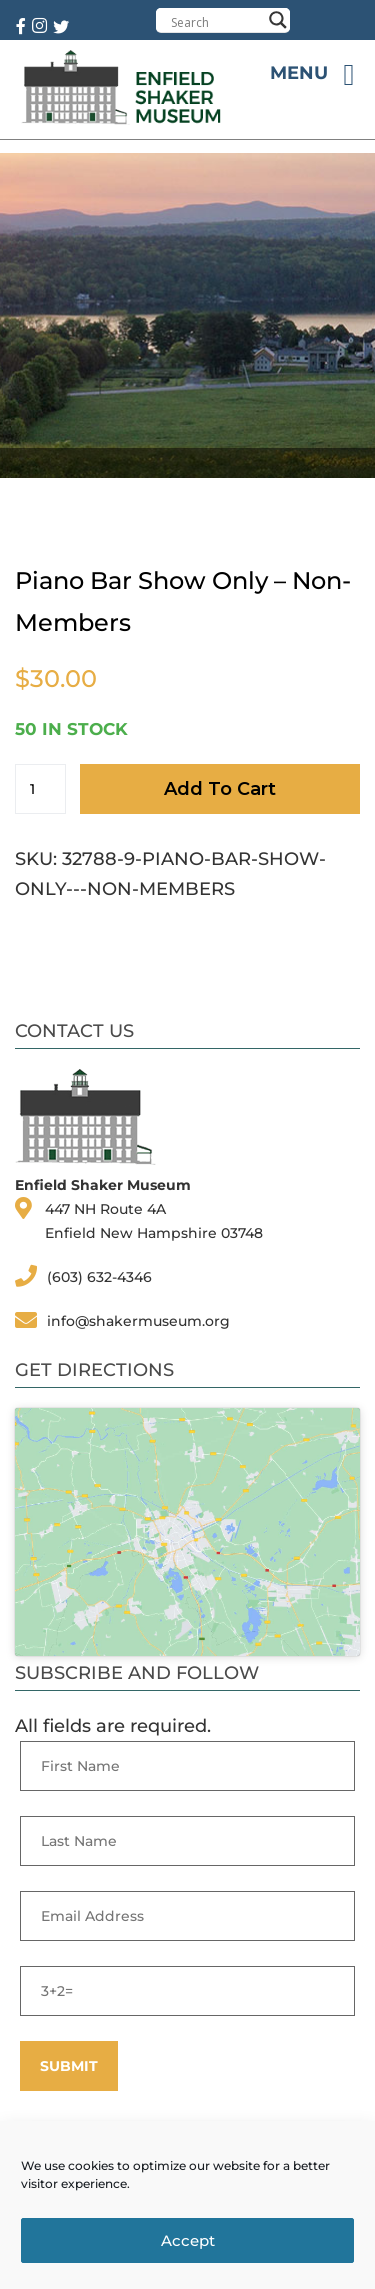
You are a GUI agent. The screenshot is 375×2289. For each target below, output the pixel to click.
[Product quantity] (40, 789)
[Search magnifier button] (278, 20)
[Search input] (216, 22)
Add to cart (220, 789)
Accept (188, 2240)
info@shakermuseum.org (138, 1321)
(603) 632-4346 (99, 1277)
